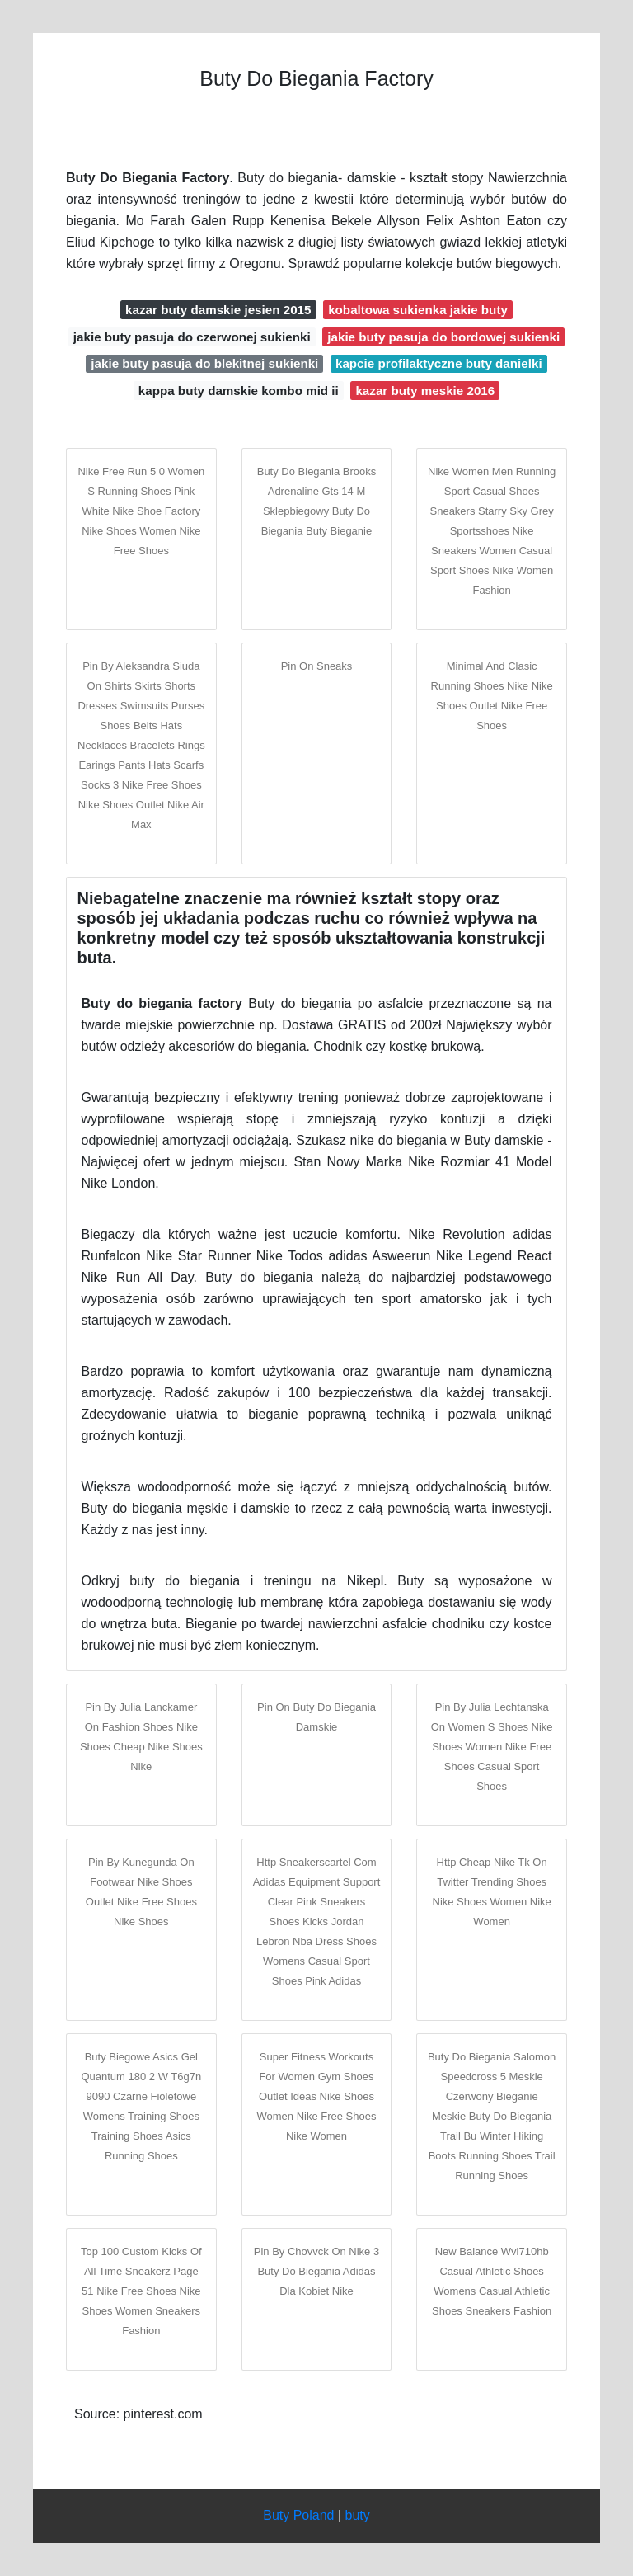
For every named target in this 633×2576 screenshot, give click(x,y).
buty (357, 2515)
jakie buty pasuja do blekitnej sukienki (204, 363)
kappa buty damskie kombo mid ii (238, 391)
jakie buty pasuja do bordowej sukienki (443, 337)
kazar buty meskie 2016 (425, 391)
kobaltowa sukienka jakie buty (418, 310)
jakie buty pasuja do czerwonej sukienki (192, 337)
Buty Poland (298, 2515)
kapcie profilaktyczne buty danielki (438, 363)
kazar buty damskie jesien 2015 (218, 310)
